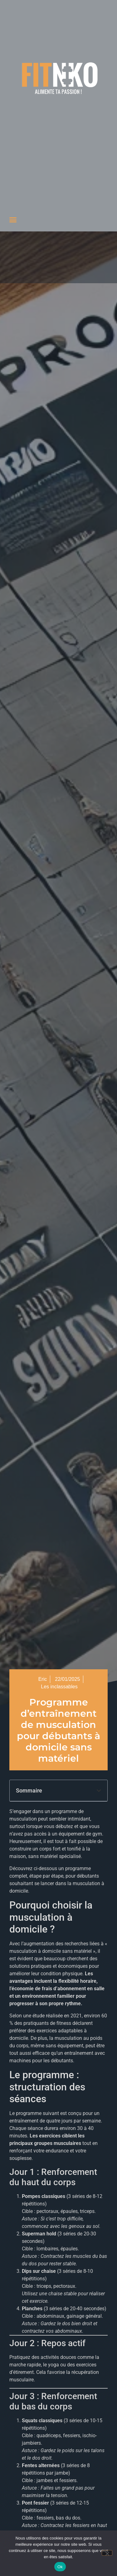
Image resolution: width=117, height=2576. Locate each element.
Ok (60, 2566)
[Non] (107, 2553)
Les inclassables (59, 1686)
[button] (13, 220)
